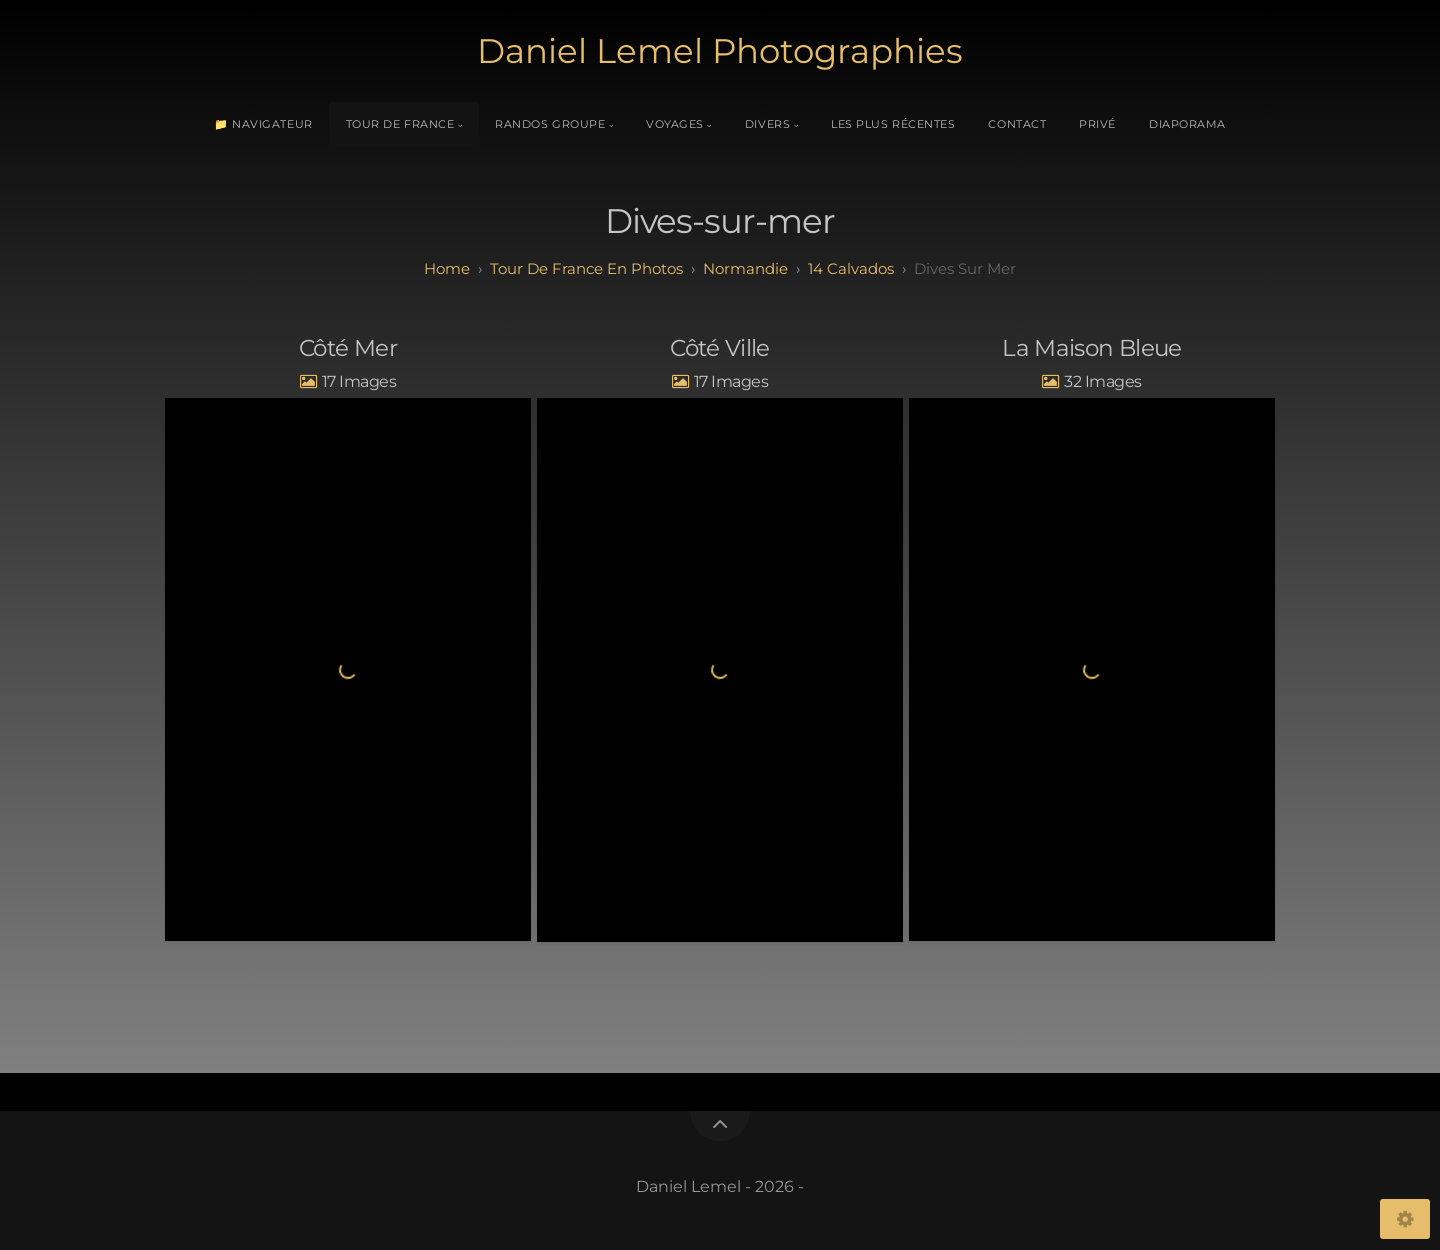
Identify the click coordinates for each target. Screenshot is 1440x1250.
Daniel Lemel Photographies (720, 51)
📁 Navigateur (263, 124)
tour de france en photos (586, 268)
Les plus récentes (893, 124)
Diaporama (1187, 124)
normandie (745, 268)
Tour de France (400, 124)
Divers (767, 124)
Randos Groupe (550, 124)
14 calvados (851, 268)
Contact (1017, 124)
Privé (1097, 124)
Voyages (675, 124)
